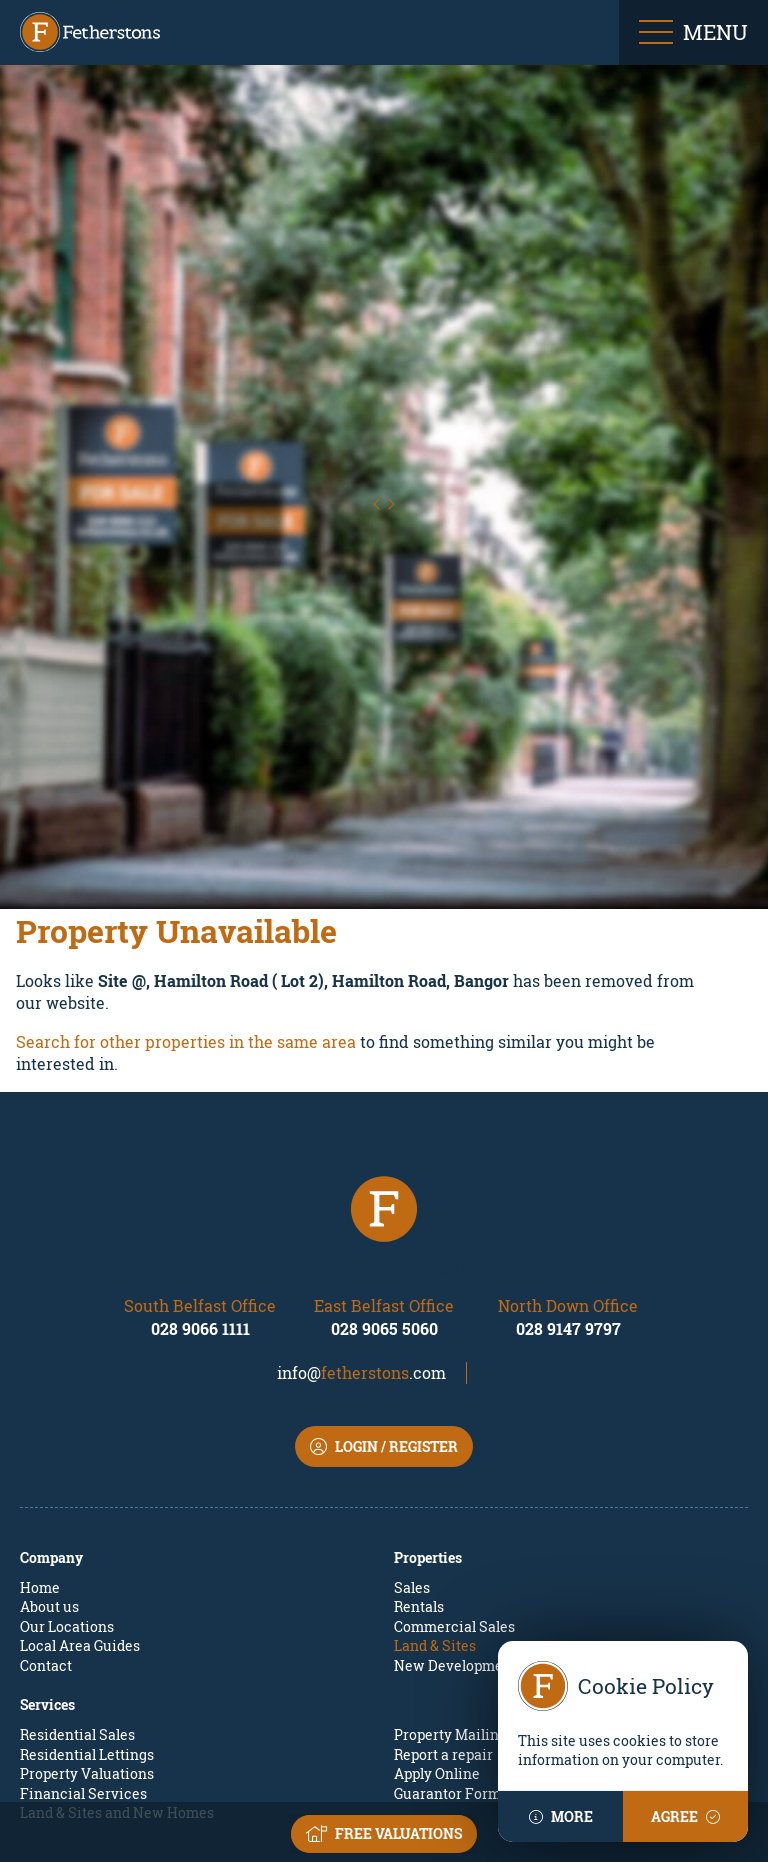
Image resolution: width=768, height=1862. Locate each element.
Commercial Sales (454, 1443)
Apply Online (437, 1591)
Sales (412, 1404)
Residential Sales (77, 1552)
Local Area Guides (80, 1463)
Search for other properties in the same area (186, 858)
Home (40, 1404)
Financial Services (83, 1610)
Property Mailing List (464, 1552)
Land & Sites (435, 1463)
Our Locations (67, 1443)
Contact (46, 1482)
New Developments (459, 1482)
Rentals (419, 1424)
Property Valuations (87, 1591)
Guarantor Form (447, 1610)
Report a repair (443, 1571)
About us (49, 1424)
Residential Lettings (87, 1571)
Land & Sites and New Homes (117, 1630)
